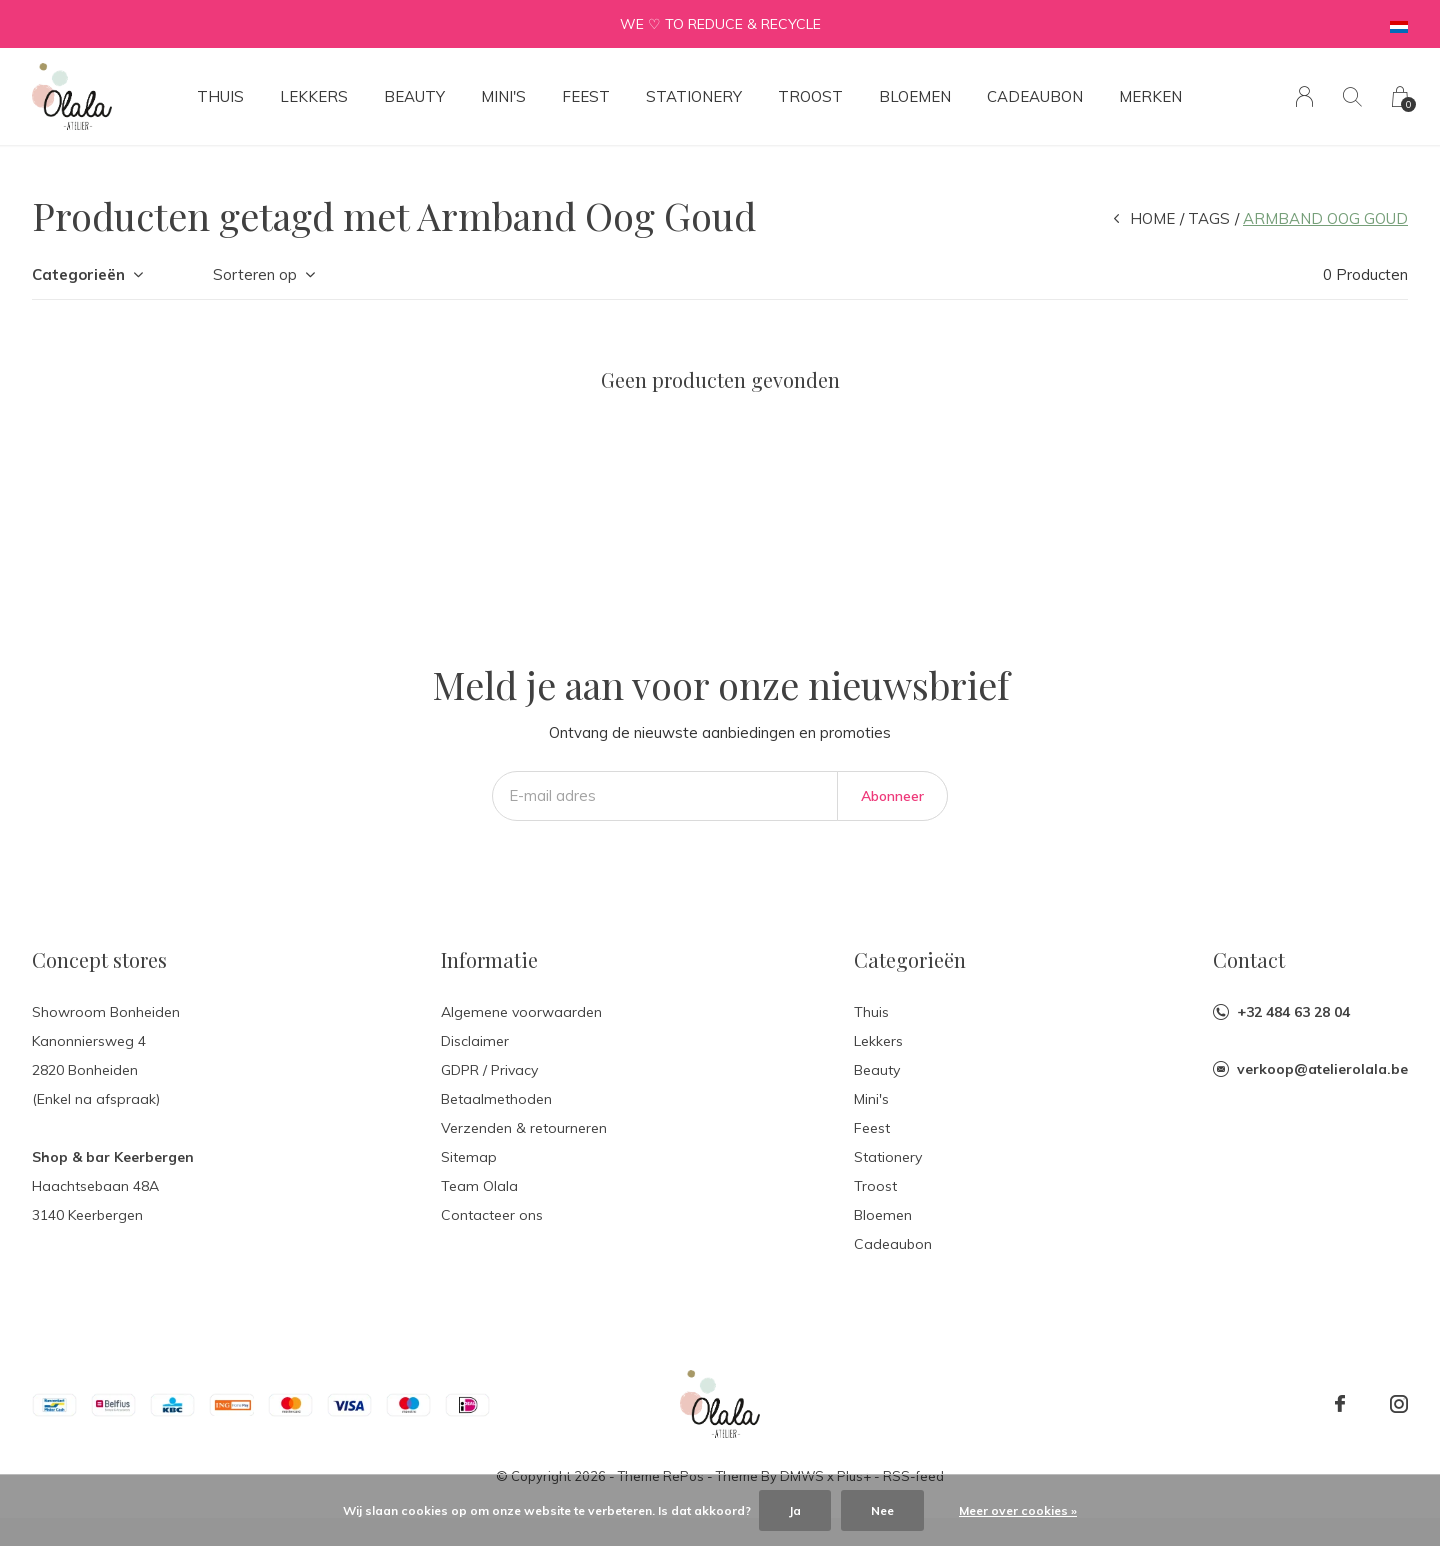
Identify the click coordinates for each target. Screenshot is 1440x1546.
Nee (882, 1510)
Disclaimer (475, 1041)
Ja (795, 1510)
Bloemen (915, 96)
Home (1152, 218)
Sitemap (469, 1157)
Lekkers (314, 96)
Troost (810, 96)
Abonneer (892, 796)
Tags (1209, 218)
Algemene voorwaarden (521, 1012)
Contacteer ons (492, 1215)
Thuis (220, 96)
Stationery (694, 96)
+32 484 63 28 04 (1293, 1012)
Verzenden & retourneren (524, 1128)
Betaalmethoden (496, 1099)
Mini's (503, 96)
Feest (586, 96)
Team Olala (479, 1186)
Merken (1150, 96)
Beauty (414, 96)
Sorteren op (255, 274)
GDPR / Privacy (489, 1070)
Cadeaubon (1035, 96)
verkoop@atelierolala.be (1322, 1069)
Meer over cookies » (1018, 1510)
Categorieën (78, 274)
